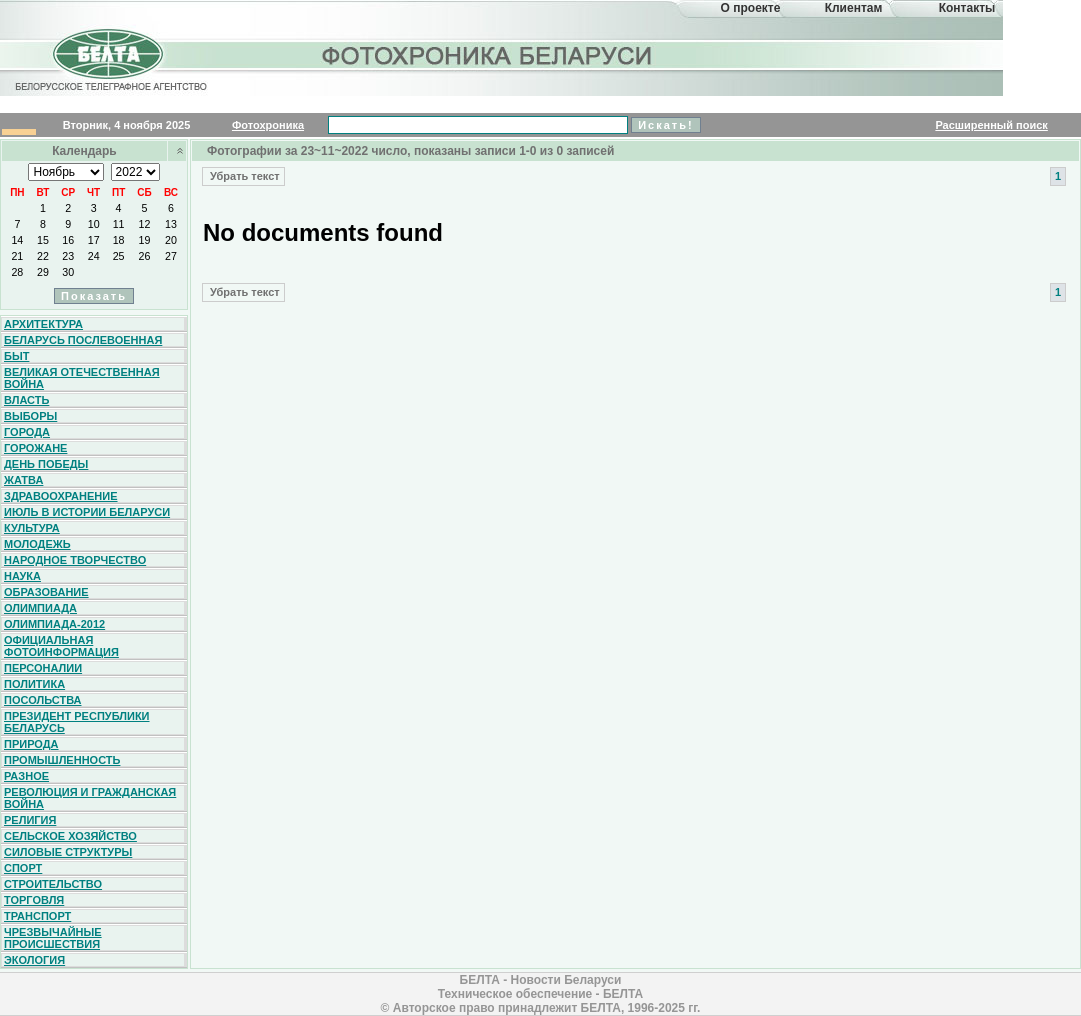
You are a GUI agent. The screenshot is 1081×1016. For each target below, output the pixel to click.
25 (119, 256)
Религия (30, 820)
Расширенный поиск (991, 125)
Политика (34, 684)
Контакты (967, 8)
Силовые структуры (68, 852)
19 (145, 240)
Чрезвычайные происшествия (53, 938)
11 (119, 224)
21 (17, 256)
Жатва (23, 480)
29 (43, 272)
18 (119, 240)
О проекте (751, 8)
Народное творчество (75, 560)
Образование (46, 592)
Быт (16, 356)
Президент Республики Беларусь (77, 722)
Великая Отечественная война (82, 378)
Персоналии (43, 668)
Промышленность (62, 760)
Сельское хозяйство (70, 836)
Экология (34, 960)
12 (145, 224)
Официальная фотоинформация (61, 646)
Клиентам (854, 8)
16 (68, 240)
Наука (22, 576)
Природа (31, 744)
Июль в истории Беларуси (87, 512)
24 (94, 256)
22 (43, 256)
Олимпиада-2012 (54, 624)
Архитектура (43, 324)
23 (68, 256)
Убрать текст (243, 176)
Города (27, 432)
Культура (32, 528)
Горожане (35, 448)
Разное (26, 776)
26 (145, 256)
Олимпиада (40, 608)
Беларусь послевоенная (83, 340)
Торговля (34, 900)
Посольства (43, 700)
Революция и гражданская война (90, 798)
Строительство (53, 884)
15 (43, 240)
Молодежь (37, 544)
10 (94, 224)
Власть (26, 400)
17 (94, 240)
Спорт (23, 868)
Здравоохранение (61, 496)
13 (171, 224)
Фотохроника (268, 125)
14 (17, 240)
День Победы (46, 464)
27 (171, 256)
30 (68, 272)
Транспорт (37, 916)
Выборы (30, 416)
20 (171, 240)
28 (17, 272)
